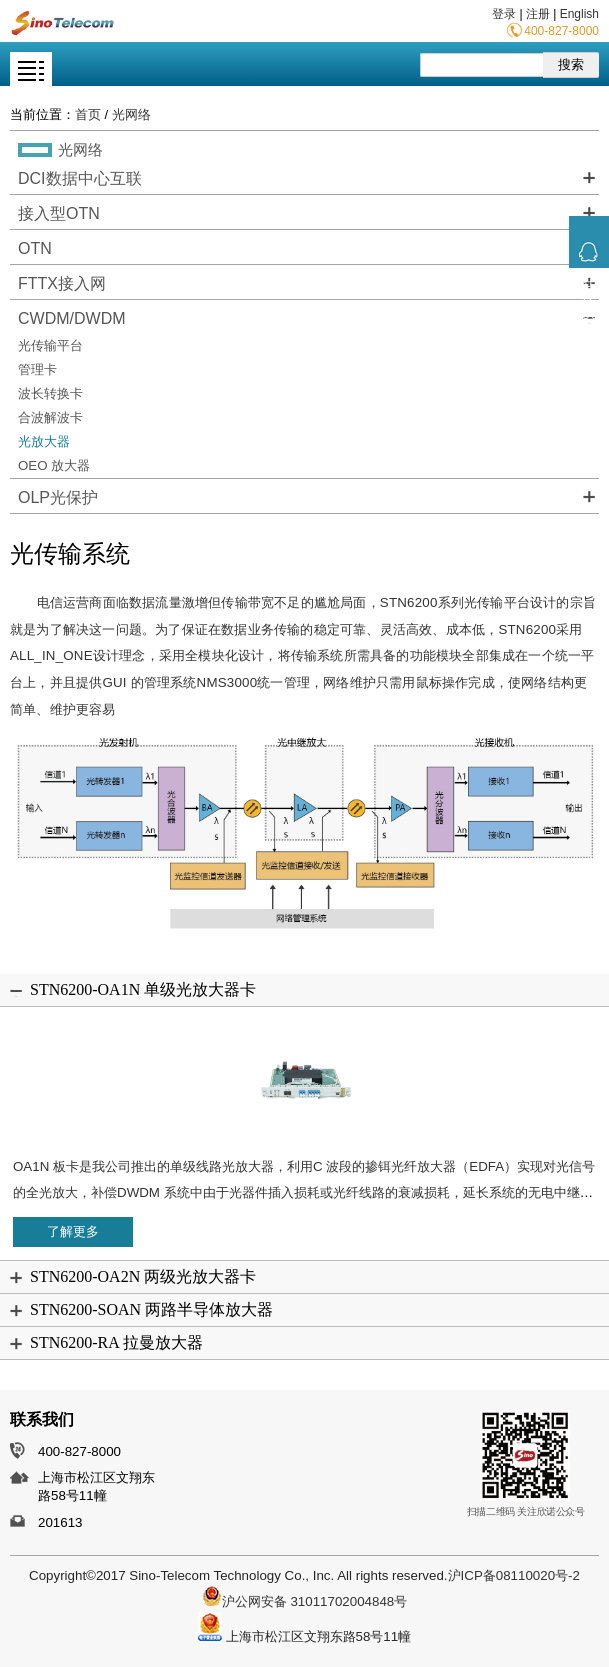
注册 (538, 14)
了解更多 (73, 1231)
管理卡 (37, 369)
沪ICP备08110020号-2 (514, 1575)
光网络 (131, 114)
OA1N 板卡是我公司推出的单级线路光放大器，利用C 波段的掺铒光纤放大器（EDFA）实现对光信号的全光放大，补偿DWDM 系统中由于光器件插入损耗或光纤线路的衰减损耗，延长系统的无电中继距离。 (304, 1193)
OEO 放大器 (54, 465)
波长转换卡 (50, 393)
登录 (504, 14)
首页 (88, 114)
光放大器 (44, 441)
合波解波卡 (50, 417)
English (579, 14)
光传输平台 (50, 345)
